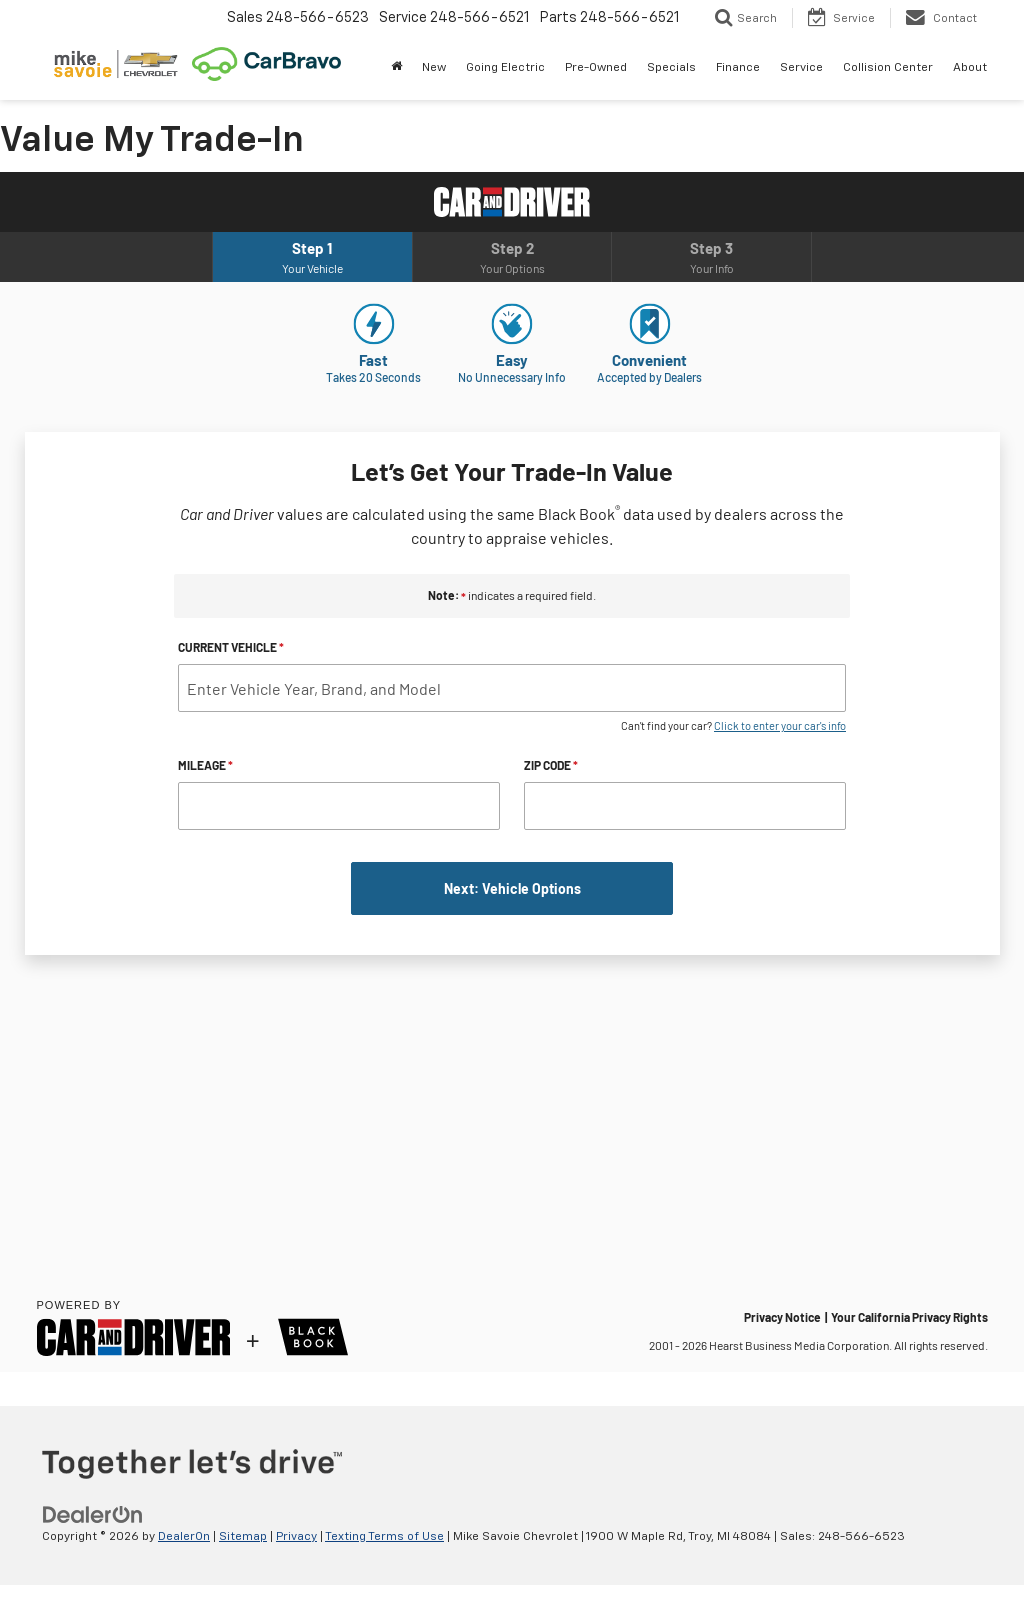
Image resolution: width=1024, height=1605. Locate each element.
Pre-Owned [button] (596, 68)
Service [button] (801, 68)
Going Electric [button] (505, 68)
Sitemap (243, 1537)
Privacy (296, 1537)
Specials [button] (671, 68)
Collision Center (888, 68)
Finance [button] (738, 68)
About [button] (970, 68)
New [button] (434, 68)
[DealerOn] (93, 1515)
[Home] (396, 68)
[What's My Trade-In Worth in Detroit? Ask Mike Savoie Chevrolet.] (512, 772)
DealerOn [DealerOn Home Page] (184, 1537)
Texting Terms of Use (384, 1537)
